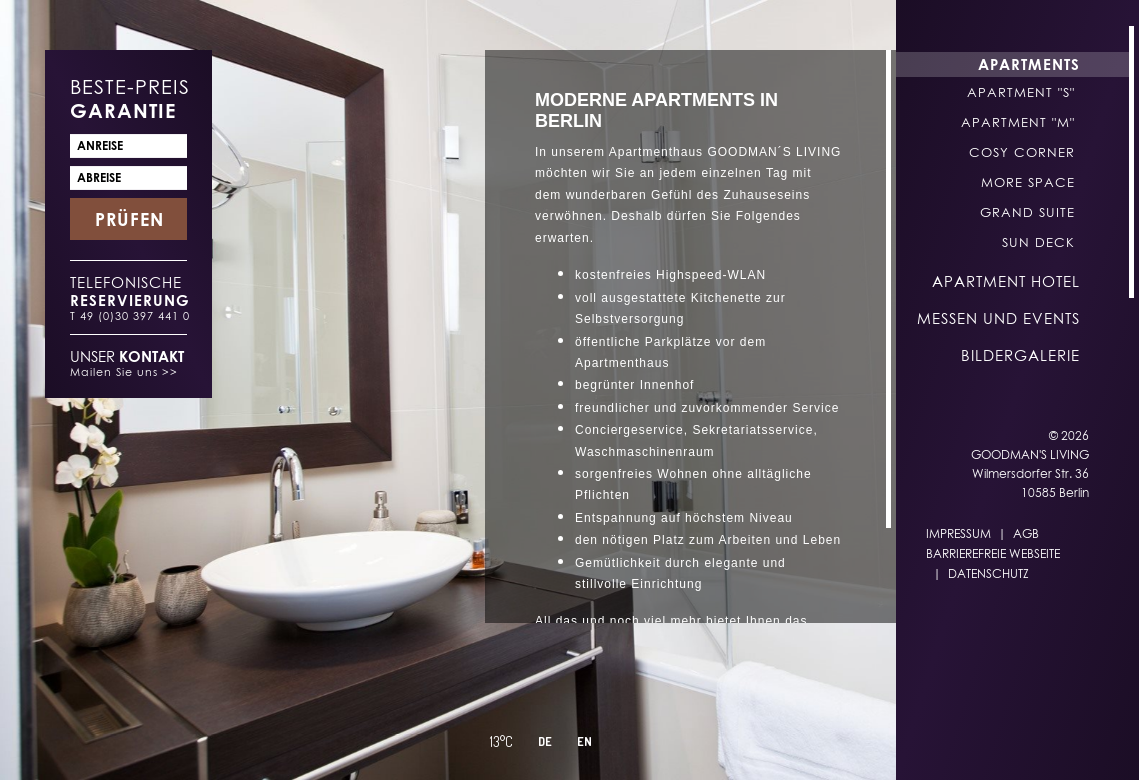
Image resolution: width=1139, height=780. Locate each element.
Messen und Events (998, 318)
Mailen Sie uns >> (124, 371)
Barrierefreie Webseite (993, 553)
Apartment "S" (1021, 92)
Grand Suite (1027, 212)
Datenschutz (988, 573)
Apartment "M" (1018, 122)
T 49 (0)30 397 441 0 (130, 315)
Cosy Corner (1022, 152)
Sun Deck (1038, 242)
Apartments (1029, 64)
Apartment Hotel (1006, 281)
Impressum (958, 533)
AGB (1026, 533)
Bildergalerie (1020, 355)
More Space (1028, 182)
